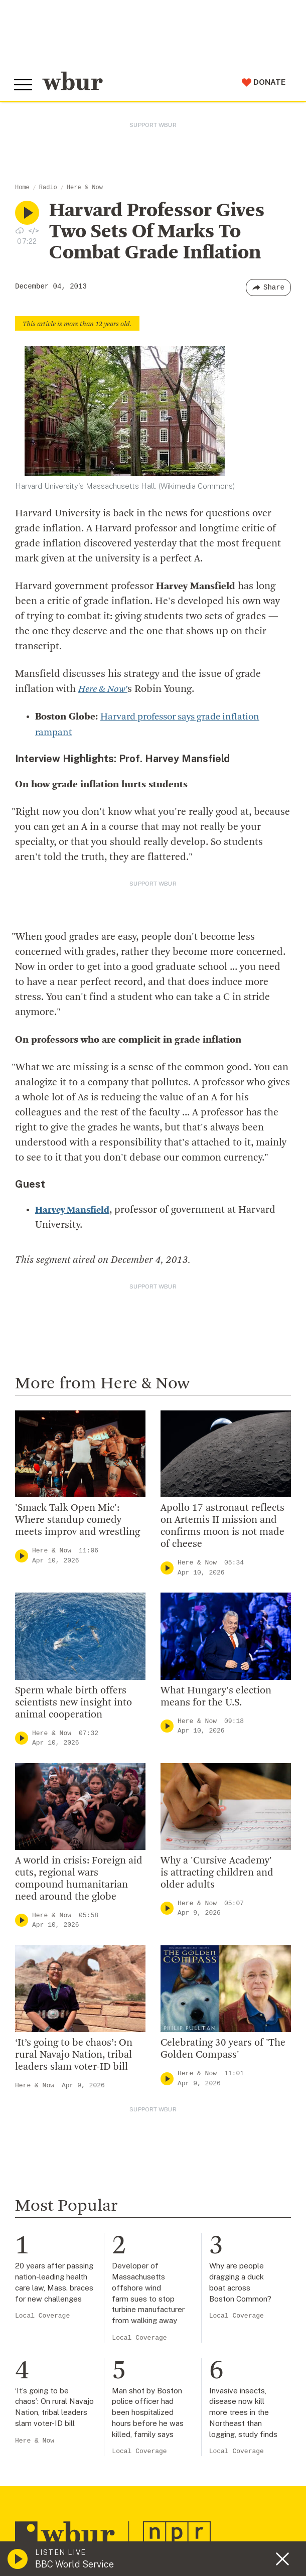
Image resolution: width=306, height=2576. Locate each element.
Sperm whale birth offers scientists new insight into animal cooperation (73, 1702)
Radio (48, 187)
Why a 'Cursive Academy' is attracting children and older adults (217, 1872)
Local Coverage (42, 2316)
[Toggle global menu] (24, 85)
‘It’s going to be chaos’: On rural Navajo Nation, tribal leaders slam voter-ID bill (73, 2055)
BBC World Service (74, 2564)
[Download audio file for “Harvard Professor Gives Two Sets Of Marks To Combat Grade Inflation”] (20, 230)
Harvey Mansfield (74, 1210)
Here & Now (85, 187)
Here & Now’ (105, 689)
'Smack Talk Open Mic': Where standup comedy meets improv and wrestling (77, 1520)
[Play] (21, 1555)
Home (22, 187)
